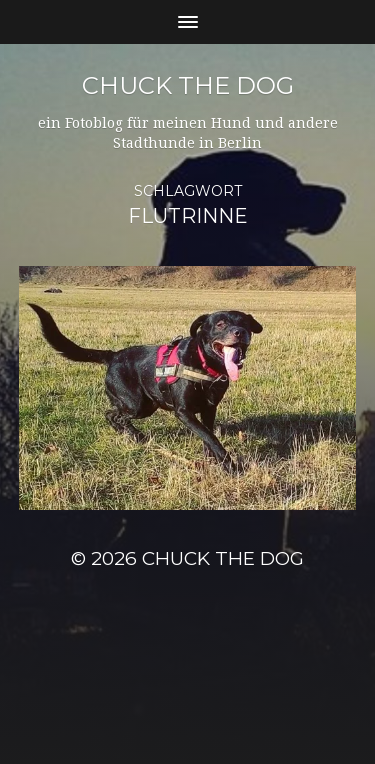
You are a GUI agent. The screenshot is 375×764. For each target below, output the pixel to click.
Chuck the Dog (188, 85)
